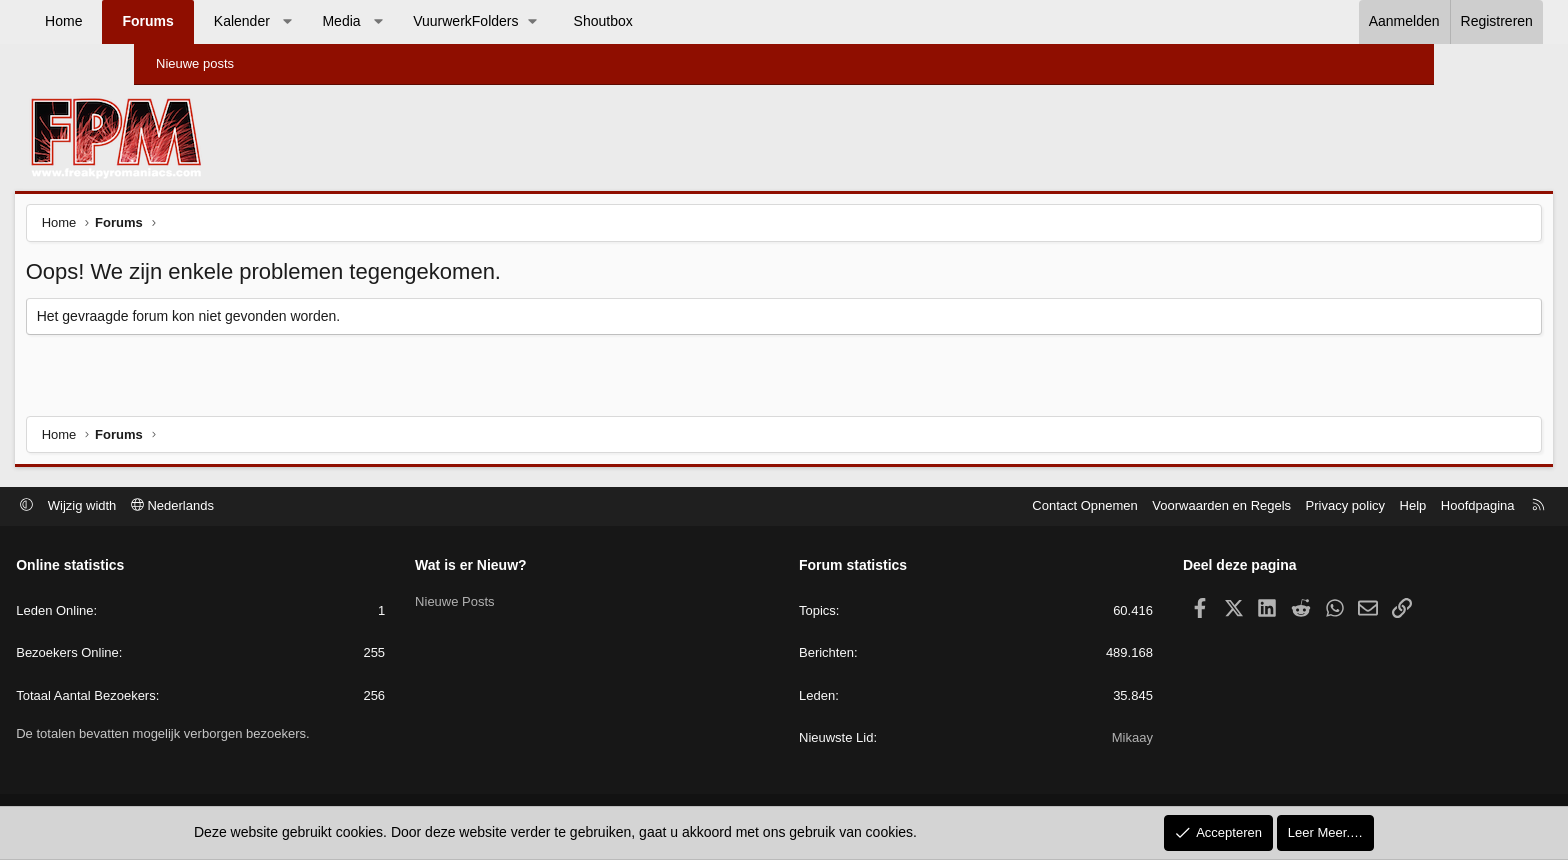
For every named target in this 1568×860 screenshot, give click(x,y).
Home (182, 21)
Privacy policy (1217, 507)
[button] (406, 22)
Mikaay (1068, 739)
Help (1285, 507)
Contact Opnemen (958, 507)
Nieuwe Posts (518, 601)
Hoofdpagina (1350, 507)
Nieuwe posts (195, 63)
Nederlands (300, 507)
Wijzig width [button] (210, 507)
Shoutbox (722, 21)
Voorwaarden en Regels (1094, 507)
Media (460, 21)
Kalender (361, 21)
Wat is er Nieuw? (535, 567)
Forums (266, 21)
